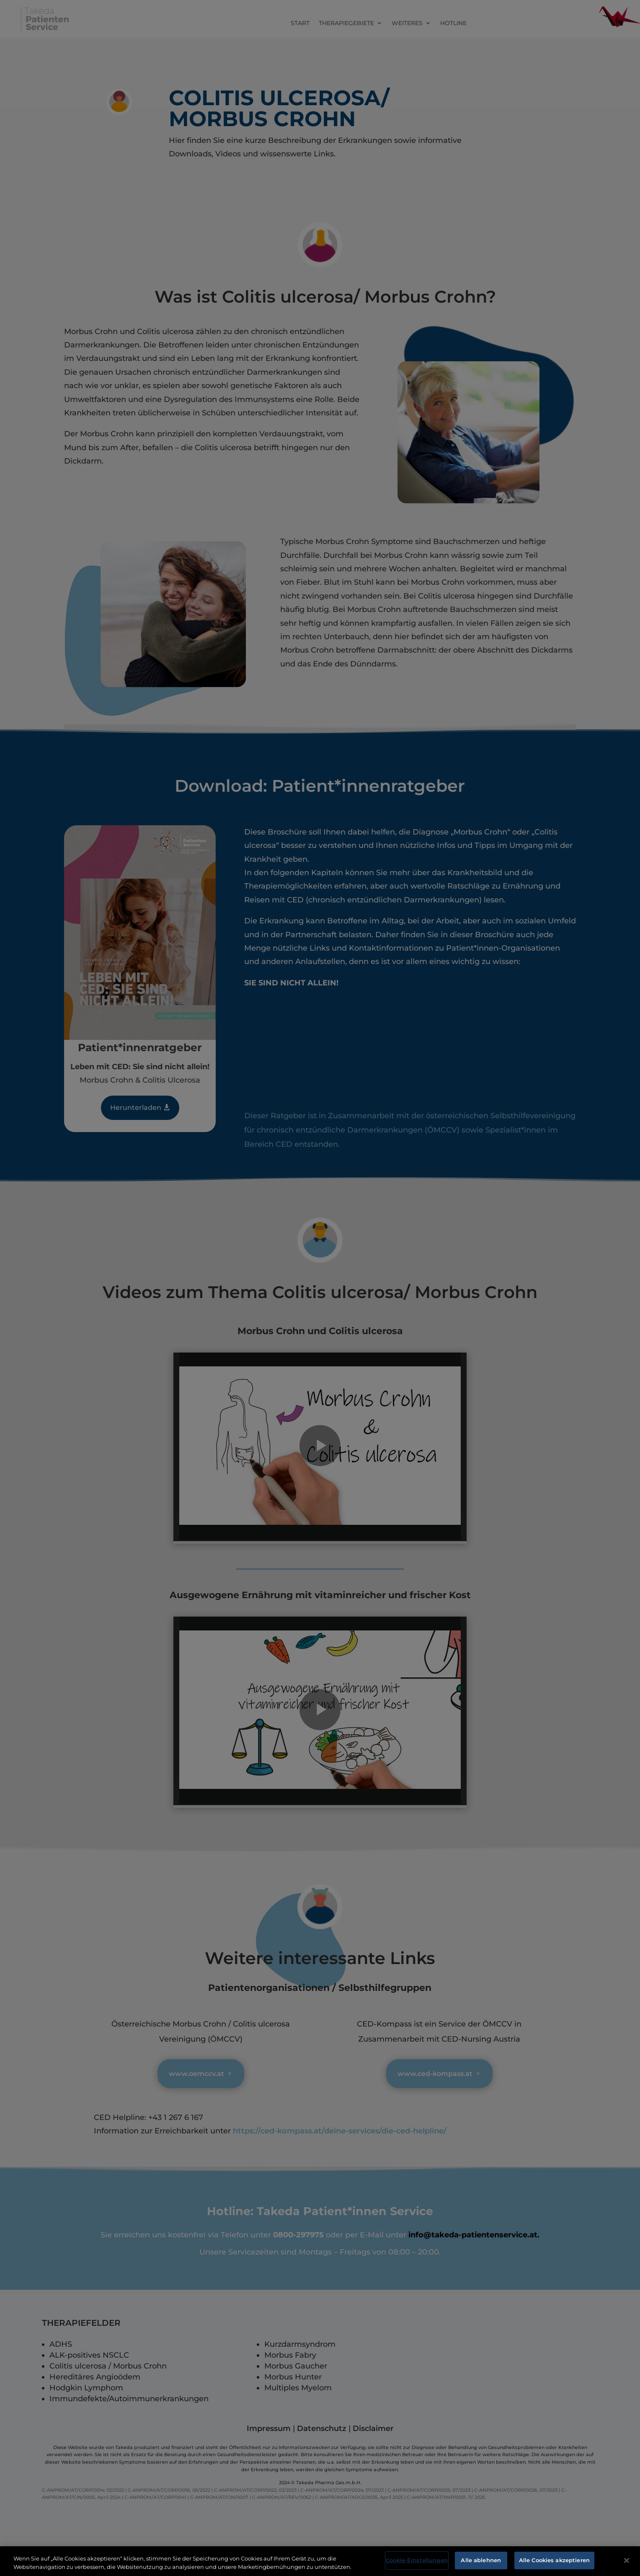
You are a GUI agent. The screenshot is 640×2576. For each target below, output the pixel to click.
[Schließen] (626, 2560)
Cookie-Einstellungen (417, 2560)
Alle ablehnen (481, 2560)
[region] (320, 2561)
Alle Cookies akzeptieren (554, 2560)
